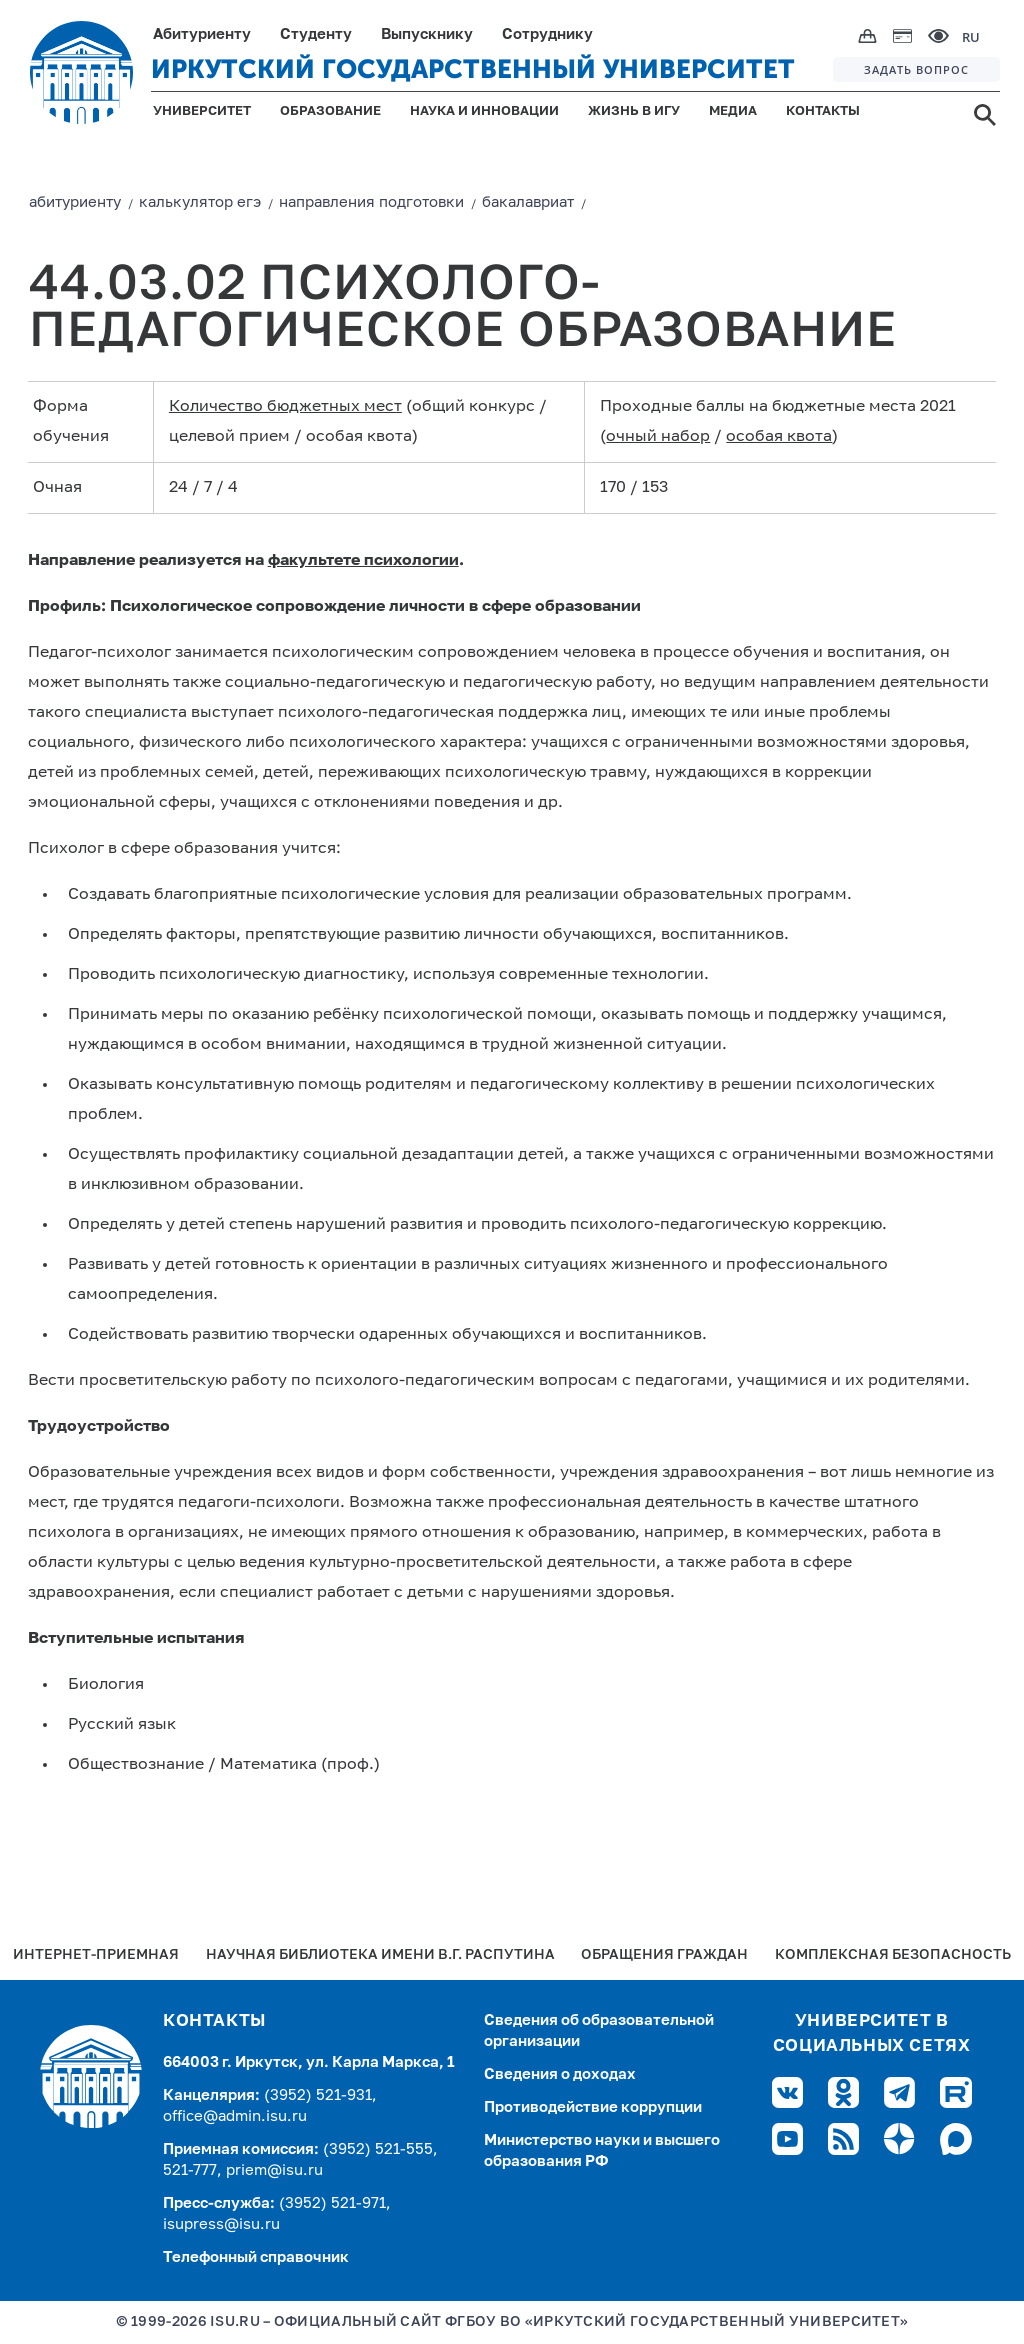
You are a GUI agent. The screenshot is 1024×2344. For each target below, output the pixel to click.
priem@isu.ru (274, 2170)
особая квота (779, 437)
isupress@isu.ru (221, 2224)
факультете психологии (363, 561)
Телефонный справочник (256, 2257)
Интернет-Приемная (96, 1955)
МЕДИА (733, 111)
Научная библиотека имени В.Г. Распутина (380, 1955)
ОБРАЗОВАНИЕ (330, 111)
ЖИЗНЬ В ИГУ (634, 111)
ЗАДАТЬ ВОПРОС (916, 69)
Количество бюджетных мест (285, 407)
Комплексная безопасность (893, 1955)
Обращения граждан (664, 1955)
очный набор (658, 437)
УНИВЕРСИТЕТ (202, 111)
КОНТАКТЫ (823, 111)
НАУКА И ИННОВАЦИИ (484, 111)
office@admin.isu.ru (235, 2116)
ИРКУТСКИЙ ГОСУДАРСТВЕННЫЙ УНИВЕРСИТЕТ (473, 69)
